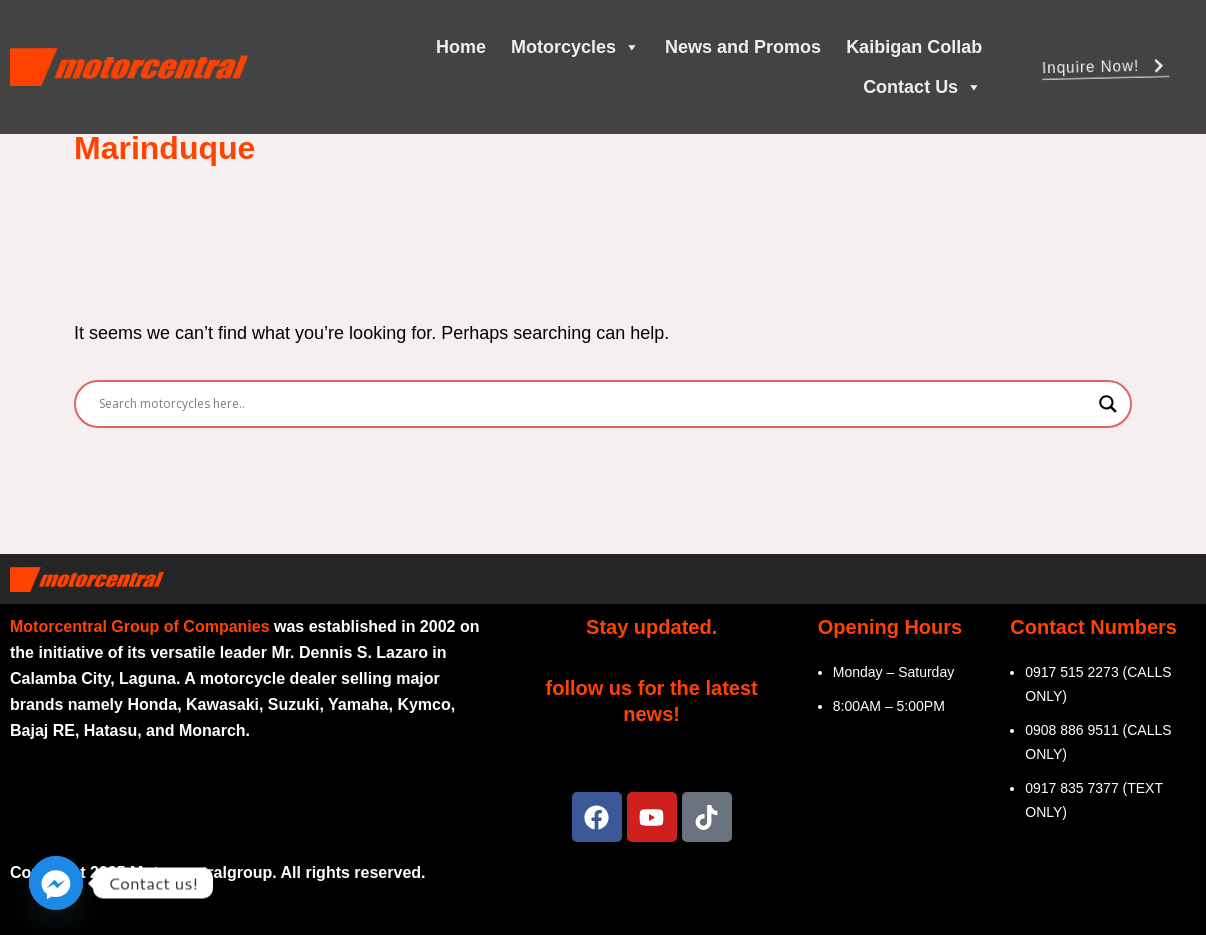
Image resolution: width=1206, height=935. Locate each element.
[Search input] (594, 404)
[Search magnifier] (1108, 404)
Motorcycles (575, 47)
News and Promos (743, 47)
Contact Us (922, 87)
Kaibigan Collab (914, 47)
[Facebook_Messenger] (56, 883)
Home (461, 47)
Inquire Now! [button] (1105, 68)
